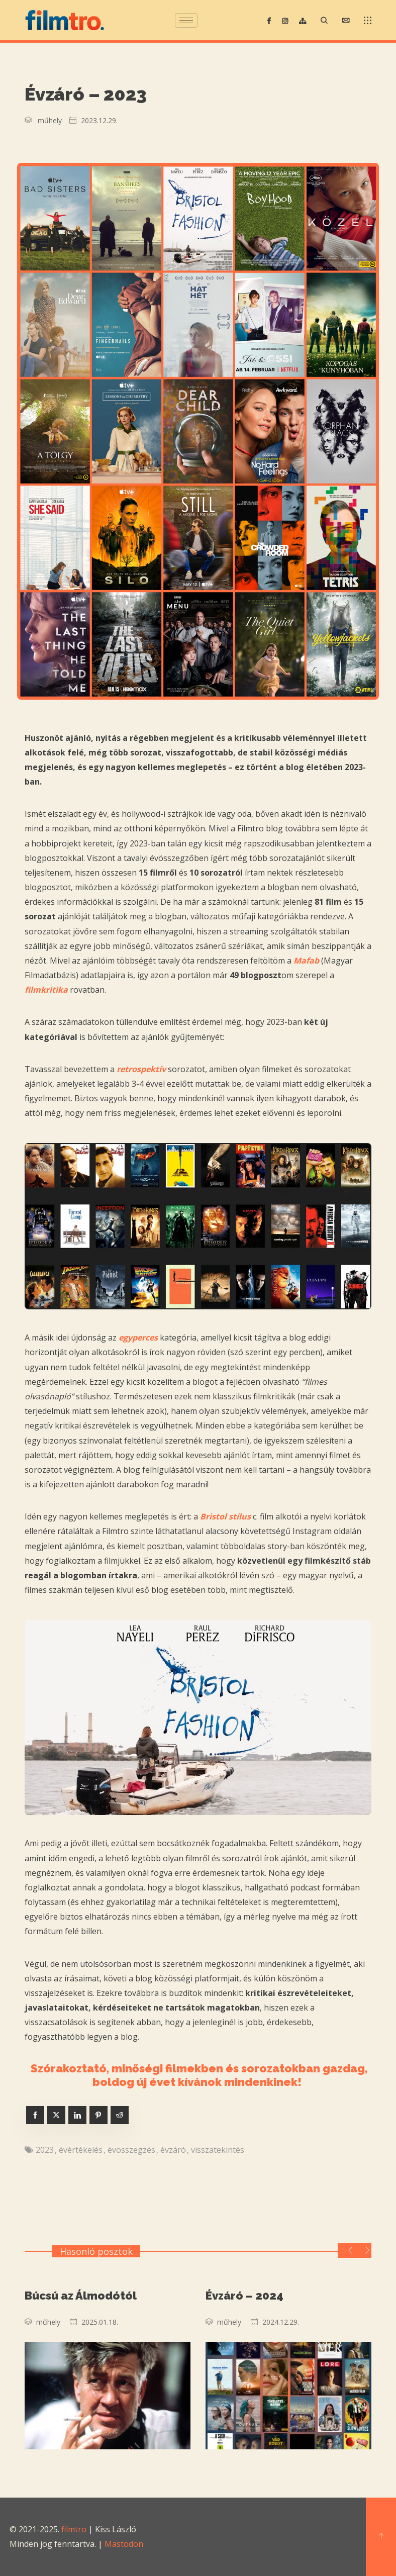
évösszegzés (131, 2149)
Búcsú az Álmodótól (81, 2295)
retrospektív (141, 1069)
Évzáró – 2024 (244, 2295)
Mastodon (124, 2543)
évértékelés (81, 2149)
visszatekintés (217, 2149)
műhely (50, 120)
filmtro (73, 2529)
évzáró (173, 2149)
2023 (45, 2149)
